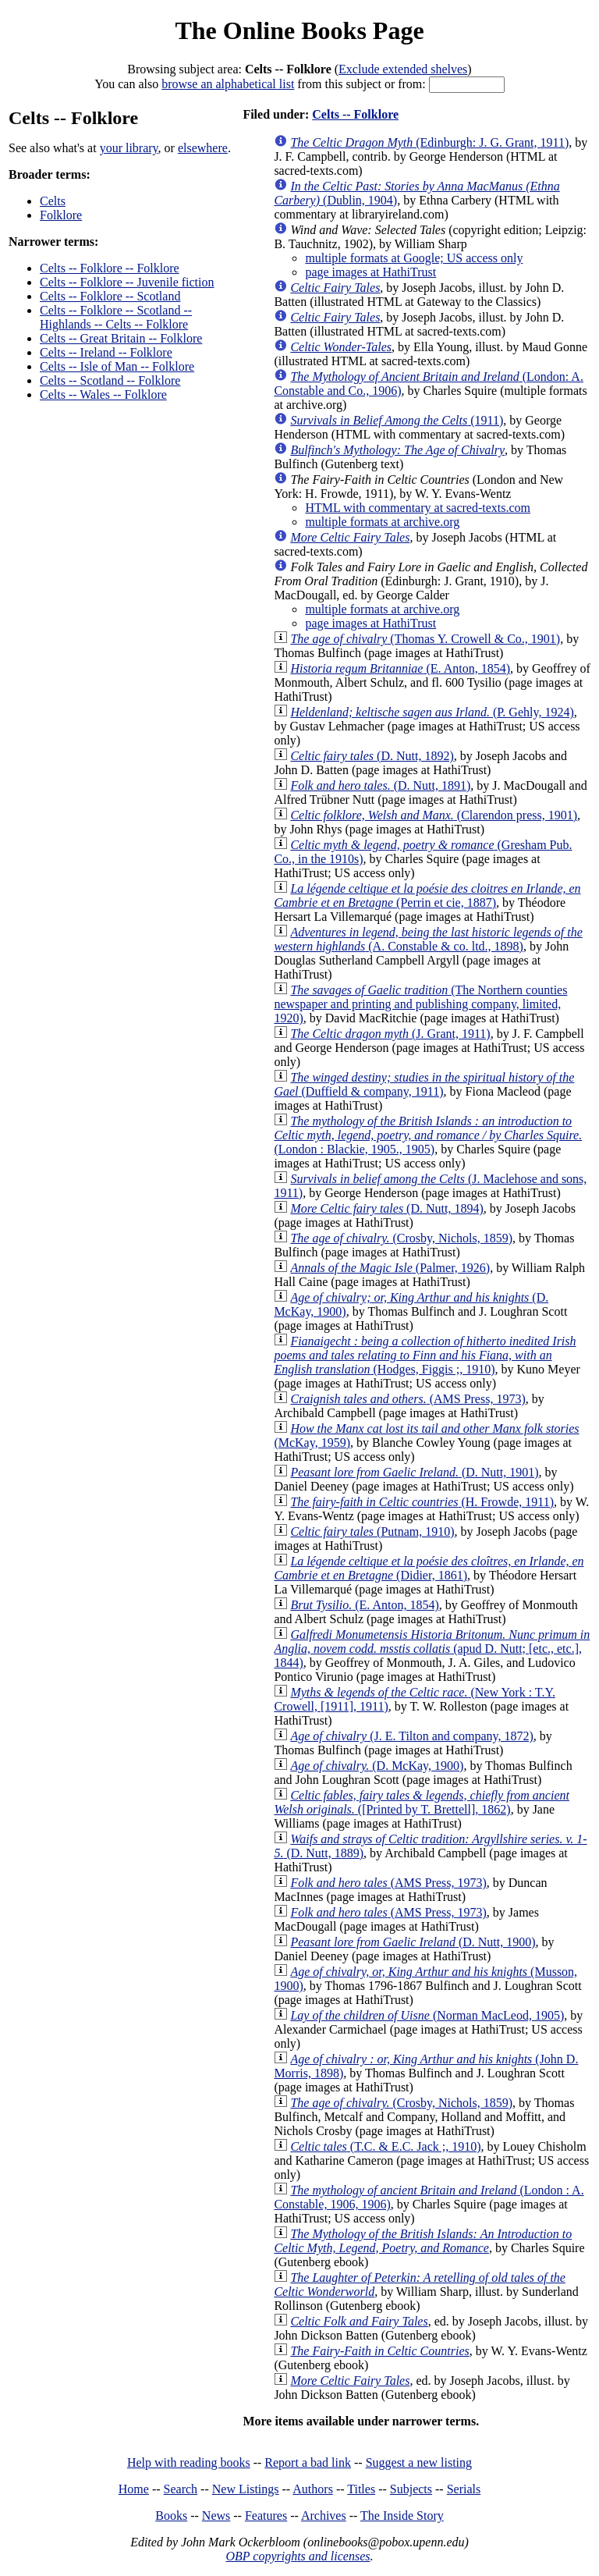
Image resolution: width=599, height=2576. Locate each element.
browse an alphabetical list (227, 84)
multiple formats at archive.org (382, 521)
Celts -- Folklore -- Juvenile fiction (127, 282)
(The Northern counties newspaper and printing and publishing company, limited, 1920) (420, 1004)
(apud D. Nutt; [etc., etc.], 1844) (432, 1648)
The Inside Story (402, 2515)
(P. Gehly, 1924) (431, 712)
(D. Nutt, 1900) (412, 1942)
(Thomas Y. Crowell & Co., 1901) (425, 638)
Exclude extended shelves (402, 69)
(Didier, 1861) (428, 1568)
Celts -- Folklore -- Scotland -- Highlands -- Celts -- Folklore (116, 317)
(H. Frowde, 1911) (422, 1501)
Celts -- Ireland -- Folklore (106, 352)
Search (181, 2489)
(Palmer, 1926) (390, 1267)
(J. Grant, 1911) (390, 1033)
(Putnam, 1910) (372, 1531)
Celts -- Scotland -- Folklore (110, 380)
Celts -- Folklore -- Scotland (110, 296)
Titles (361, 2489)
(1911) (396, 420)
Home (134, 2489)
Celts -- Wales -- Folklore (103, 394)
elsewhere (203, 148)
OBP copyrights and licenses (297, 2556)
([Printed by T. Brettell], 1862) (421, 1802)
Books (171, 2515)
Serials (464, 2489)
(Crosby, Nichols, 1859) (401, 1238)
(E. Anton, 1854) (400, 668)
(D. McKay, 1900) (376, 1765)
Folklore (61, 215)
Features (266, 2515)
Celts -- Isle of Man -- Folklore (117, 366)
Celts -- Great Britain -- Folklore (121, 338)
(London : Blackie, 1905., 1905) (428, 1135)
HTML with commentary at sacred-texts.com (417, 507)
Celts (53, 201)
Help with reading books (188, 2462)
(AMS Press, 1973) (407, 1398)
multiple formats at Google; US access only (414, 258)
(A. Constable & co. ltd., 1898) (428, 939)
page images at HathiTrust (370, 272)
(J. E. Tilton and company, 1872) (411, 1736)
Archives (323, 2515)
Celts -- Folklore (355, 114)
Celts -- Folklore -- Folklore (109, 268)
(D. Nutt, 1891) (380, 785)
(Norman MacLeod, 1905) (427, 2015)
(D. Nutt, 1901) (414, 1472)
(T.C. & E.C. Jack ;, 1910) (385, 2146)
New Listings (245, 2489)
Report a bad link (307, 2462)
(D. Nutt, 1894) (386, 1208)
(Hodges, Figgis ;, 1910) (425, 1355)
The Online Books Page (299, 30)
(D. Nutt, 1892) (371, 755)
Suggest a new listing (419, 2462)
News (216, 2515)
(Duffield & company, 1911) (424, 1084)
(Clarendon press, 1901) (433, 815)
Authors (312, 2489)
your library (129, 148)
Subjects (411, 2489)
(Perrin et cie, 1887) (427, 895)
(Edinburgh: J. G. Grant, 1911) (429, 142)
